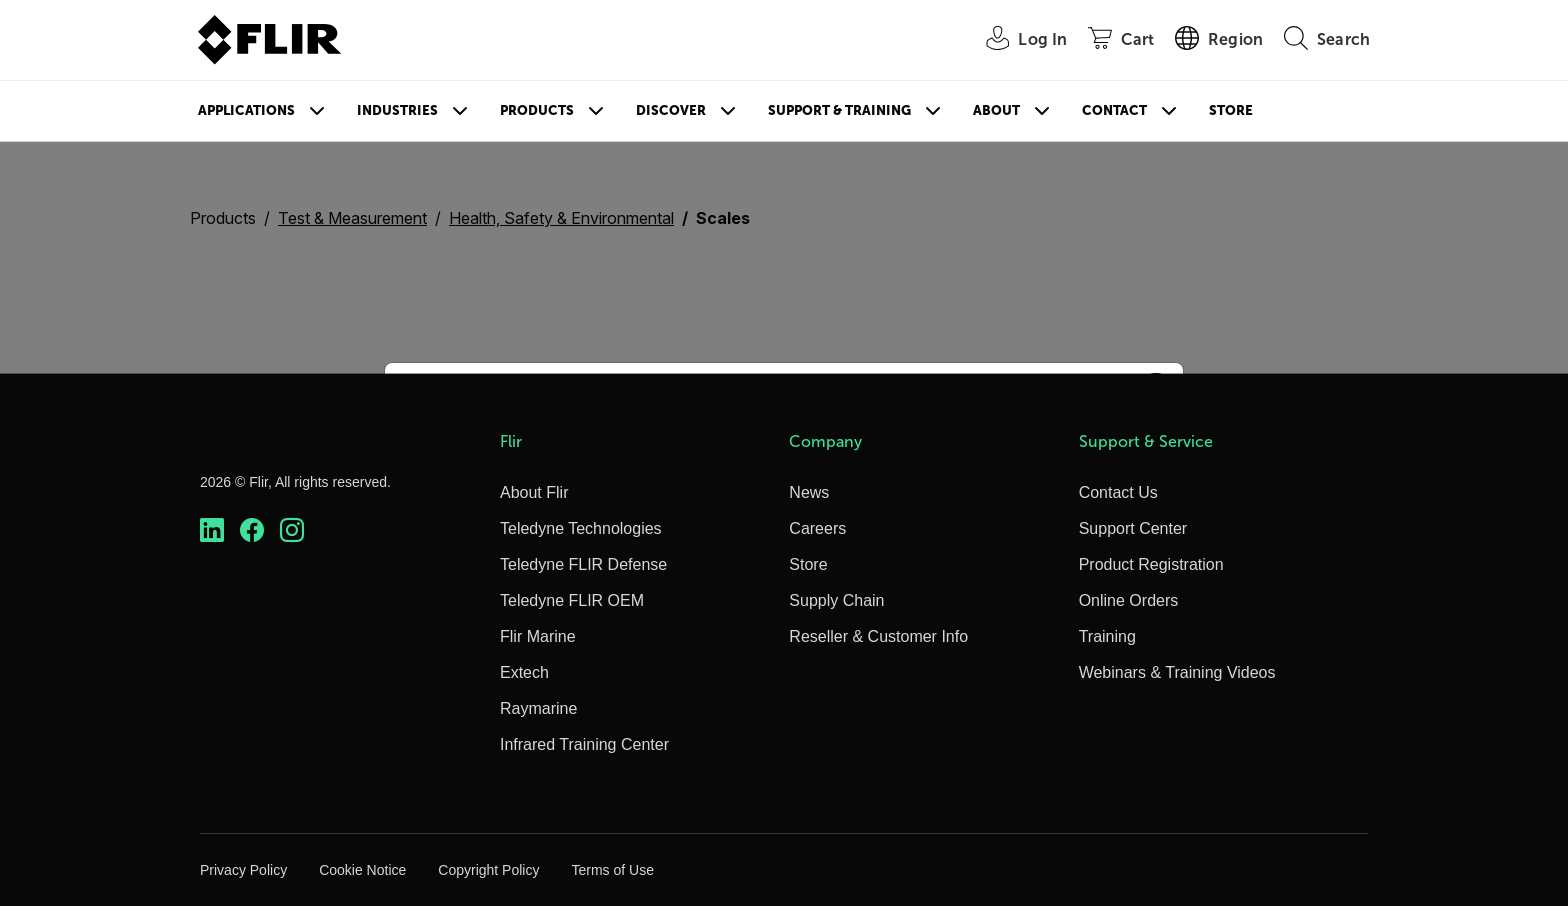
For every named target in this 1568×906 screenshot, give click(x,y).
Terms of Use (612, 870)
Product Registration (1151, 564)
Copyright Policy (488, 870)
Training (1107, 636)
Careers (817, 528)
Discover (671, 110)
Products (537, 110)
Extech (524, 672)
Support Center (1133, 528)
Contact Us (1118, 492)
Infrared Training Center (584, 744)
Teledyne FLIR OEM (572, 600)
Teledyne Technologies (581, 528)
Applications (246, 110)
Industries (397, 110)
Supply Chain (836, 600)
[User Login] (1015, 40)
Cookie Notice (362, 870)
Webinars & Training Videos (1177, 672)
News (809, 492)
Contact (1114, 110)
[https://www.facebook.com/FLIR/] (252, 530)
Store (1231, 110)
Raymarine (538, 708)
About (996, 110)
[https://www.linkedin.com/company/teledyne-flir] (212, 530)
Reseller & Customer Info (878, 636)
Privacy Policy (243, 870)
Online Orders (1129, 600)
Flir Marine (538, 636)
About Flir (534, 492)
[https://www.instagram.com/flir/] (292, 530)
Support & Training (839, 110)
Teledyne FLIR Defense (583, 564)
